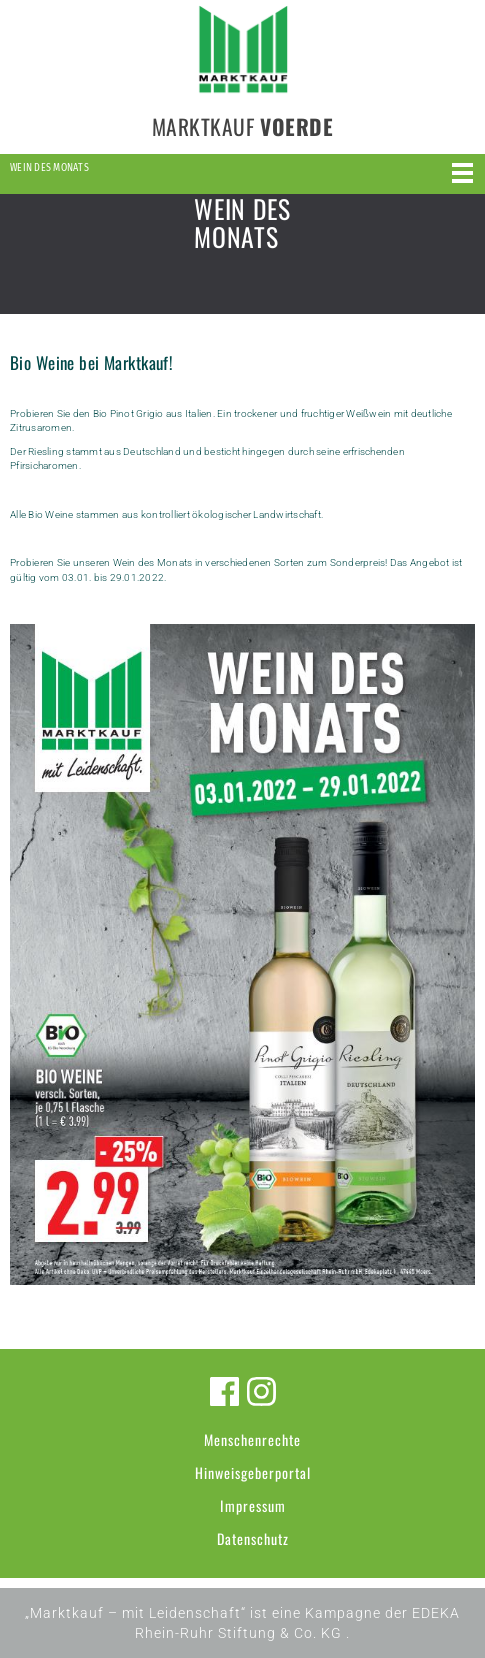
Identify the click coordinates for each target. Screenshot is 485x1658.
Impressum (253, 1505)
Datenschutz (253, 1538)
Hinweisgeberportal (253, 1472)
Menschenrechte (252, 1439)
